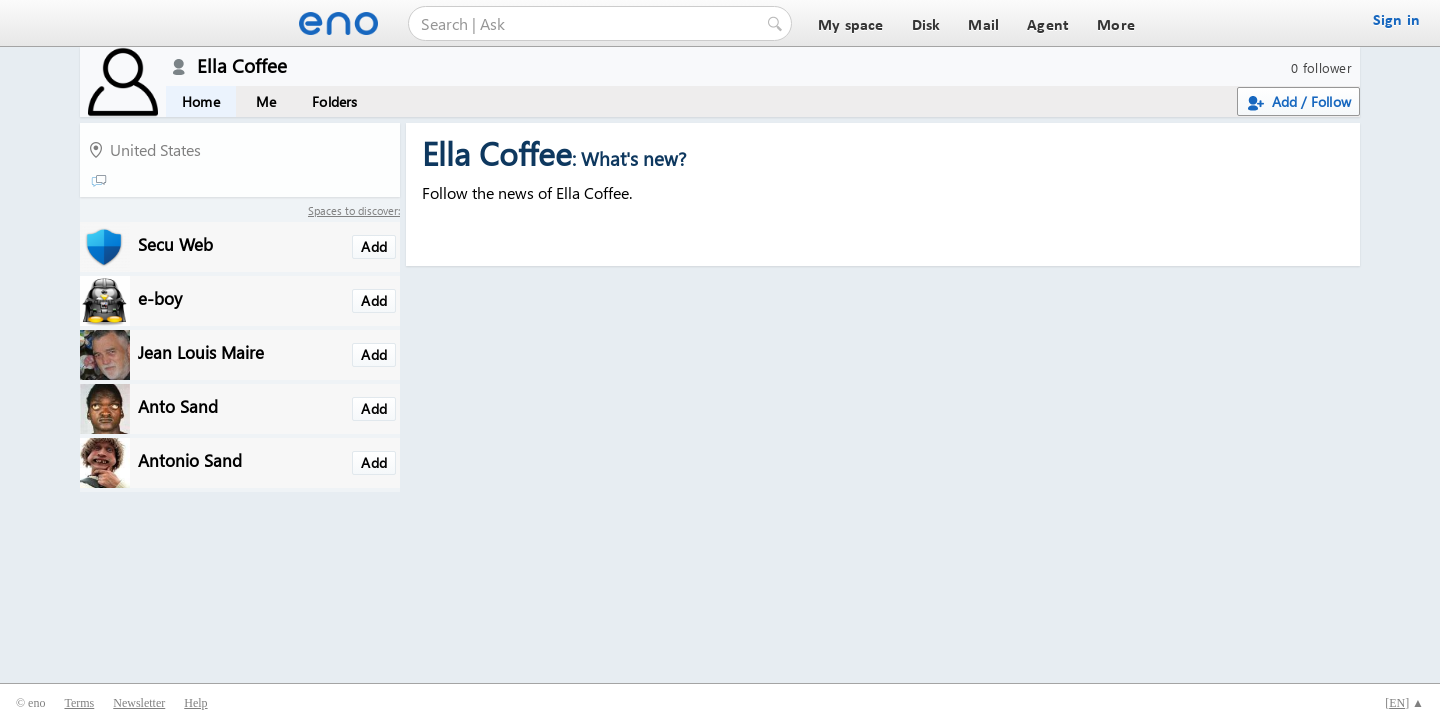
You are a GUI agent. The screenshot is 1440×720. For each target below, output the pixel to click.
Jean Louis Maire (201, 351)
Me (266, 101)
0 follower (1321, 67)
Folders (334, 101)
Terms (79, 703)
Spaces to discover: (354, 210)
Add (374, 246)
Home (201, 101)
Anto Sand (178, 405)
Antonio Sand (190, 459)
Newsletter (139, 703)
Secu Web (175, 243)
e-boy (160, 297)
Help (195, 703)
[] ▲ (1404, 703)
